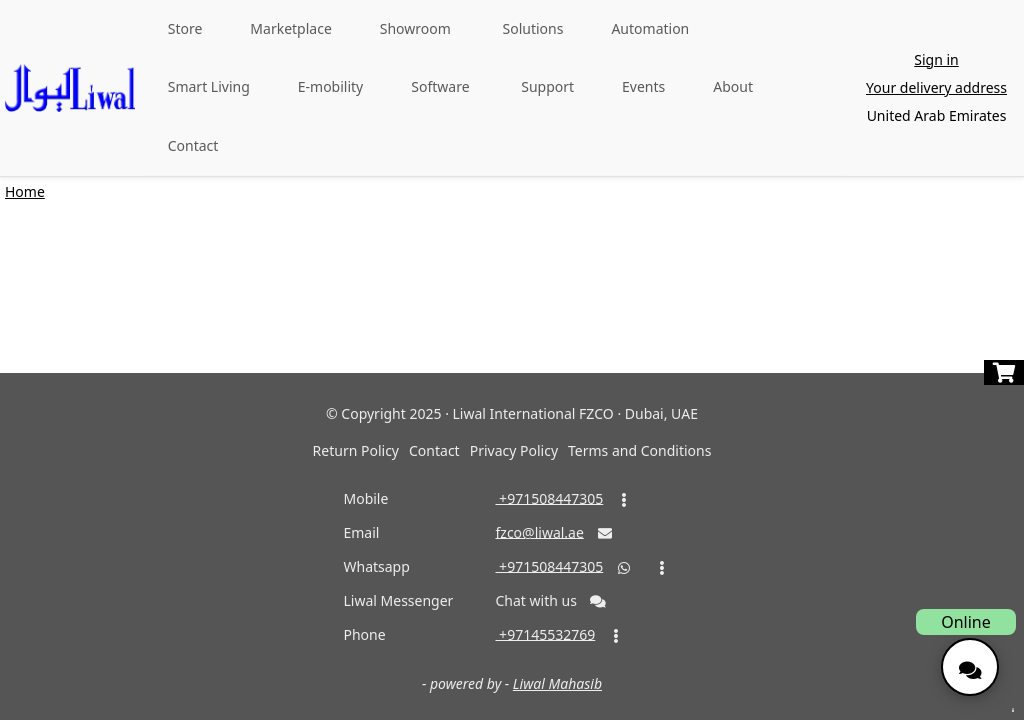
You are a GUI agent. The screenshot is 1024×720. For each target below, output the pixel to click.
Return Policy (356, 450)
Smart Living (209, 86)
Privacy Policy (514, 450)
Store (185, 28)
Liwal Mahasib (557, 683)
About (733, 86)
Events (643, 86)
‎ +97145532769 (545, 633)
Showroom (415, 28)
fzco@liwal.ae (539, 531)
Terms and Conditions (639, 450)
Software (440, 86)
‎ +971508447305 (549, 497)
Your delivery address (936, 87)
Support (547, 86)
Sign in (936, 59)
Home (25, 191)
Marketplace (290, 28)
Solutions (533, 28)
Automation (650, 28)
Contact (193, 145)
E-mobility (331, 86)
